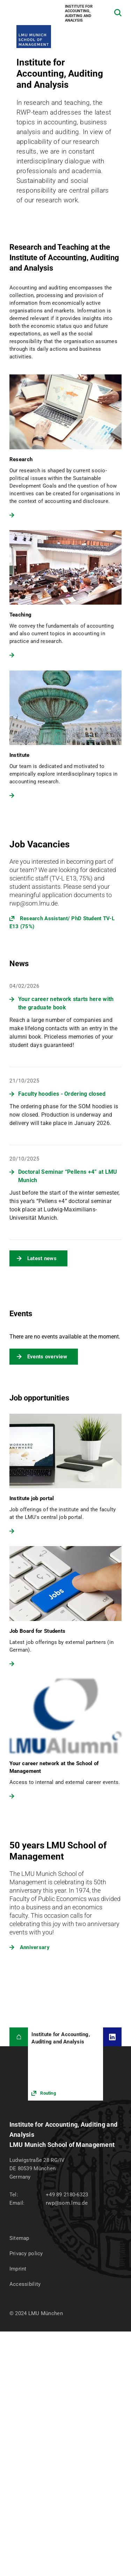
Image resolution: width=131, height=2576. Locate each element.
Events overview (47, 1356)
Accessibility (25, 2284)
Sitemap (19, 2238)
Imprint (18, 2269)
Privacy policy (26, 2253)
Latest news (42, 1258)
